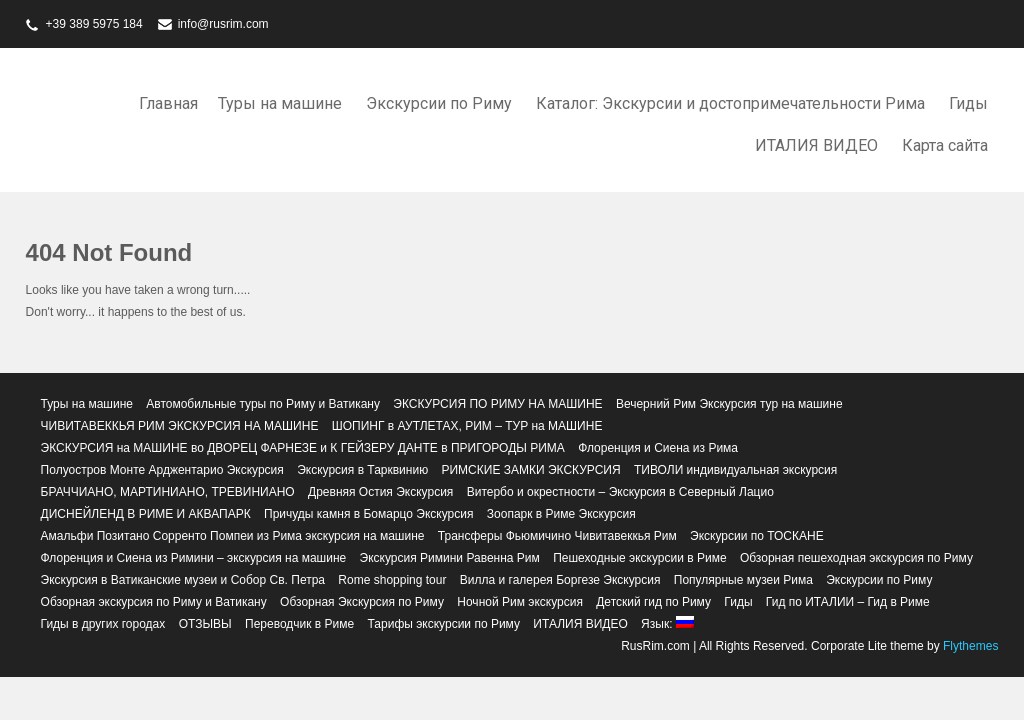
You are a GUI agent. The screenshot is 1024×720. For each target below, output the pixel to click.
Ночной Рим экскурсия (520, 602)
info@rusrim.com (223, 24)
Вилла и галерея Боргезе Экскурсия (560, 580)
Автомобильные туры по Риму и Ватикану (263, 404)
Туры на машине (280, 103)
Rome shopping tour (392, 580)
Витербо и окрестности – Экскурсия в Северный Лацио (620, 492)
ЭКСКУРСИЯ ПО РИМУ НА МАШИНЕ (497, 404)
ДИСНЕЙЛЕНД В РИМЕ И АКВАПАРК (146, 514)
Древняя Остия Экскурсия (380, 492)
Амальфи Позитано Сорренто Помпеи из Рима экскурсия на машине (233, 536)
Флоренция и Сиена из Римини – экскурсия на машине (194, 558)
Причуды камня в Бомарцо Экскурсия (368, 514)
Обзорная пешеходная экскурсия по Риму (856, 558)
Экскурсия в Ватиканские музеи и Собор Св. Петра (183, 580)
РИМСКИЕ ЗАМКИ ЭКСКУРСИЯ (530, 470)
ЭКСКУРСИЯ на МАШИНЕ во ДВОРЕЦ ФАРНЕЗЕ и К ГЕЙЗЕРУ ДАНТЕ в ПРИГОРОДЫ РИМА (303, 448)
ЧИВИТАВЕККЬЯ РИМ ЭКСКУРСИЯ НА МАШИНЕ (180, 426)
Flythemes (969, 646)
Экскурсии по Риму (439, 103)
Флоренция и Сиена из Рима (658, 448)
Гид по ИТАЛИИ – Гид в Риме (848, 602)
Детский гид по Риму (653, 602)
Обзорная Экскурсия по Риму (362, 602)
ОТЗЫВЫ (205, 624)
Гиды (968, 103)
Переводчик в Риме (299, 624)
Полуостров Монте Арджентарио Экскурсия (162, 470)
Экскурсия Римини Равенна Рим (450, 558)
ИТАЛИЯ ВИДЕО (816, 145)
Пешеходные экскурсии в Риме (639, 558)
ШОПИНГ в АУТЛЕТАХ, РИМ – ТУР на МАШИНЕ (467, 426)
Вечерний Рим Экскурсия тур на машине (729, 404)
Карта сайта (945, 145)
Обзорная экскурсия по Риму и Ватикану (154, 602)
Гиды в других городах (103, 624)
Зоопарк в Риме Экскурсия (561, 514)
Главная (168, 103)
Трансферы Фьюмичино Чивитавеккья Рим (557, 536)
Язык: (667, 624)
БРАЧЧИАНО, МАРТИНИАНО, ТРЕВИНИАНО (168, 492)
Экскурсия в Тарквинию (362, 470)
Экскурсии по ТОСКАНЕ (757, 536)
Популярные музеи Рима (743, 580)
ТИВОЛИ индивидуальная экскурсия (735, 470)
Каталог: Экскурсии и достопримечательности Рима (730, 103)
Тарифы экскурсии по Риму (444, 624)
